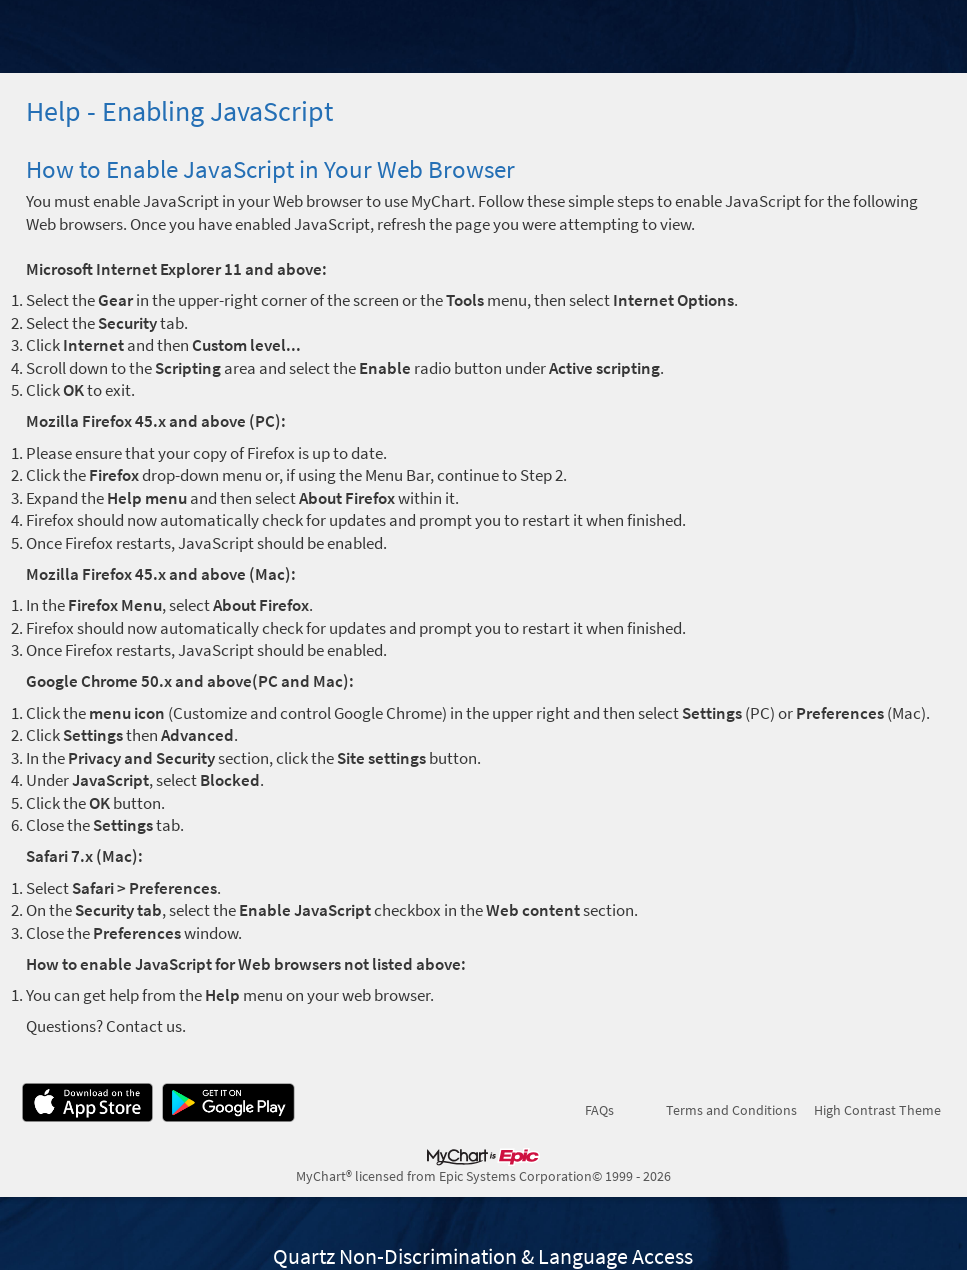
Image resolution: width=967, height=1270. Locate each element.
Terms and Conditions (731, 1110)
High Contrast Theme (877, 1110)
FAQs (599, 1110)
